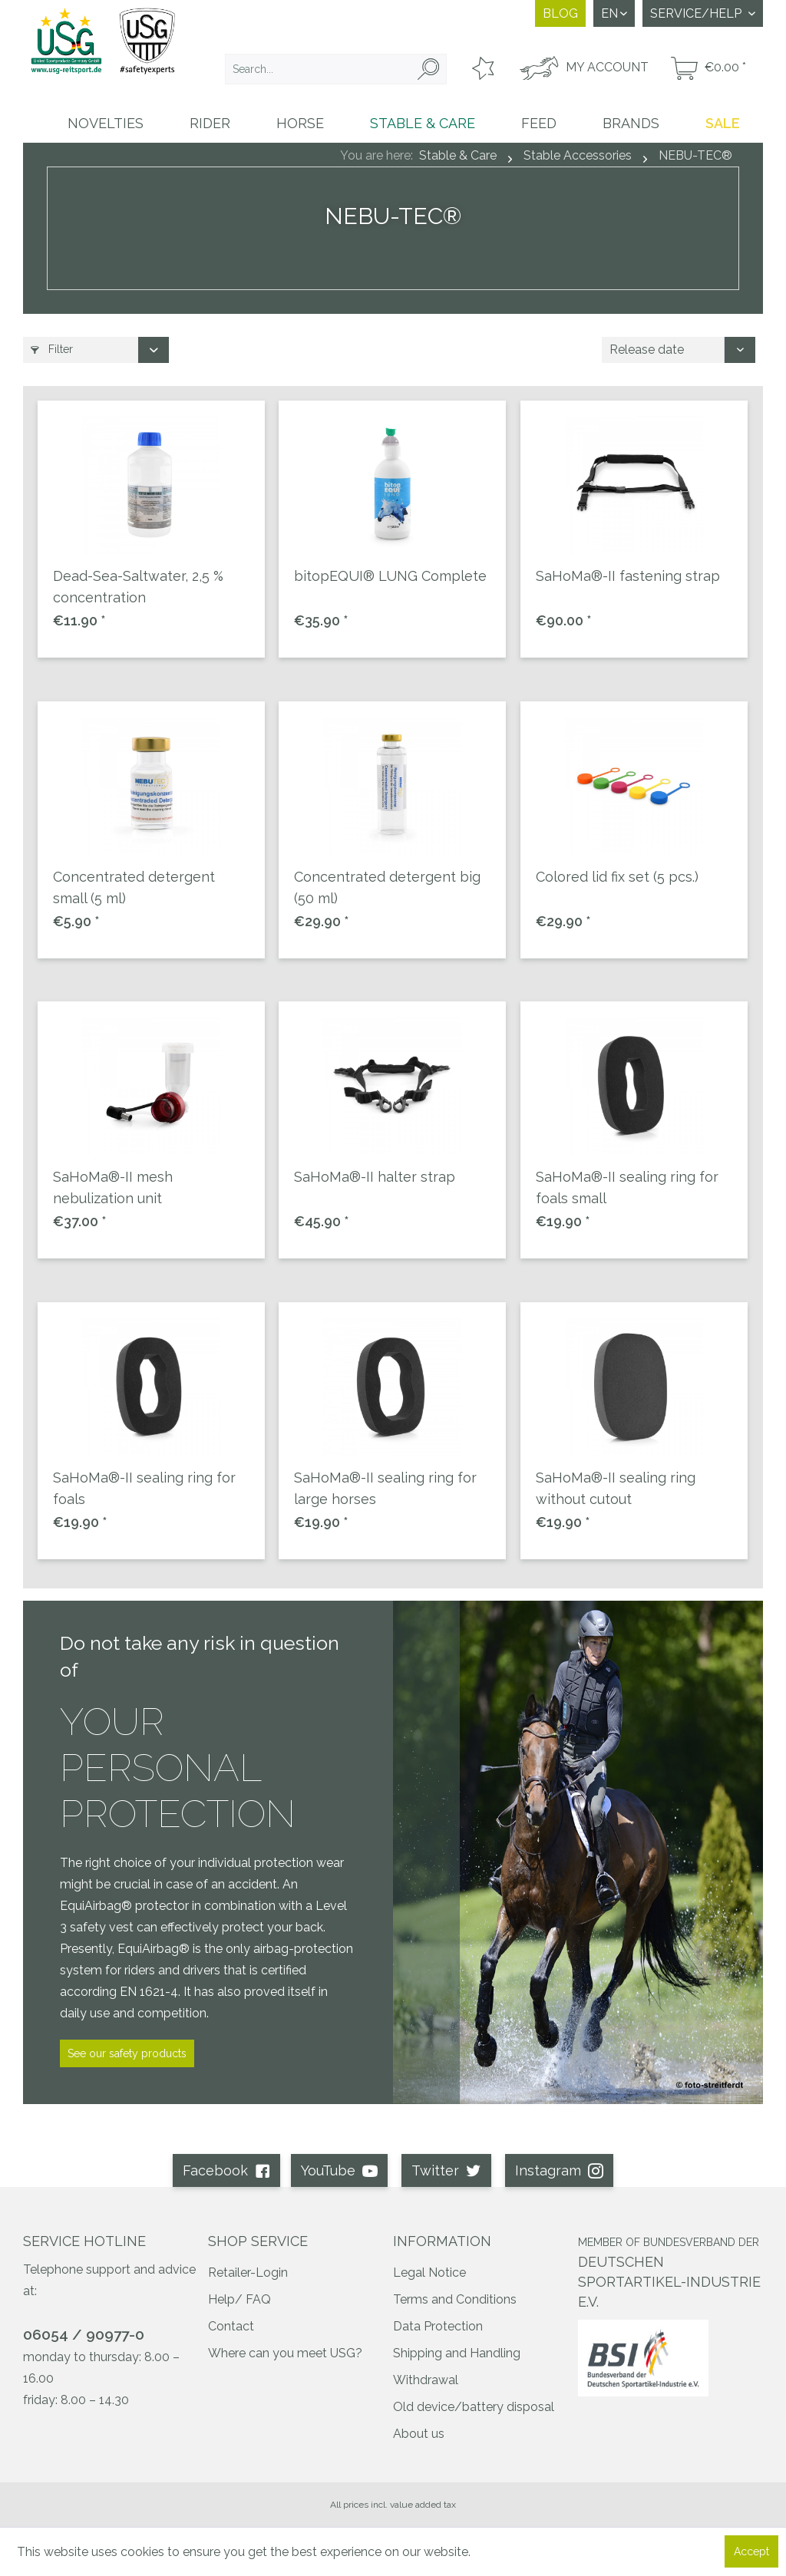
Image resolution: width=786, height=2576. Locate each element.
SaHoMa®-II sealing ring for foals (144, 1488)
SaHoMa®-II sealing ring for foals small (627, 1187)
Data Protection (438, 2326)
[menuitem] (336, 69)
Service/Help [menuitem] (697, 13)
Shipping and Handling (456, 2353)
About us (418, 2433)
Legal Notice (429, 2272)
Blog (560, 13)
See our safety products (127, 2053)
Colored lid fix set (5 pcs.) (617, 877)
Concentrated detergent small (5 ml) (134, 887)
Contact (231, 2326)
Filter (52, 349)
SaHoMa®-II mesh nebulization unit (113, 1187)
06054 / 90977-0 (83, 2334)
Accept (751, 2551)
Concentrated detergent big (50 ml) (387, 887)
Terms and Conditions (455, 2299)
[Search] (428, 69)
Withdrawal (425, 2380)
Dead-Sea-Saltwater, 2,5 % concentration (138, 586)
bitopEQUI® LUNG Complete (390, 576)
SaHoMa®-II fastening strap (628, 576)
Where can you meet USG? (285, 2353)
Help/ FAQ (239, 2299)
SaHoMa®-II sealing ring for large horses (385, 1488)
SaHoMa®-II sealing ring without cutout (615, 1488)
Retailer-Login (248, 2272)
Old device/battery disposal (473, 2407)
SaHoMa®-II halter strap (374, 1177)
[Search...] (336, 69)
